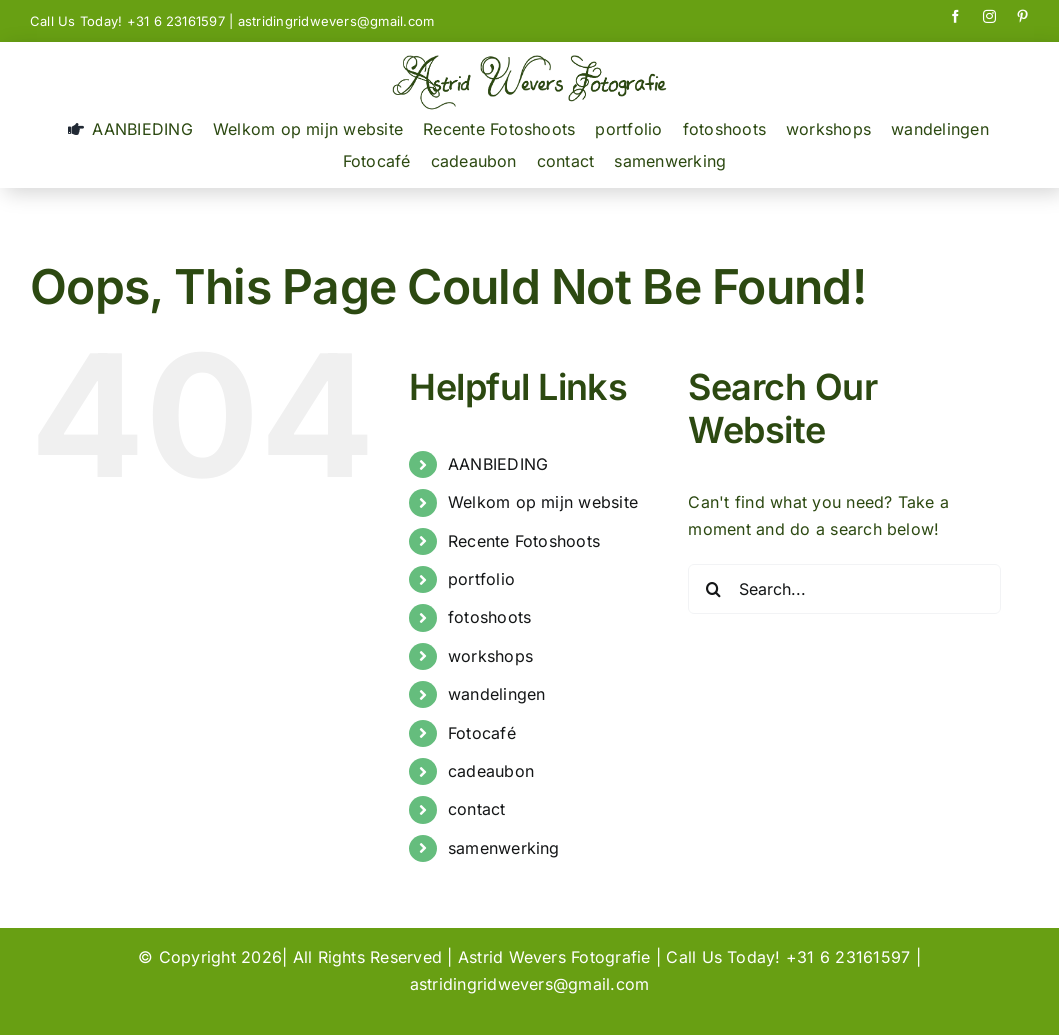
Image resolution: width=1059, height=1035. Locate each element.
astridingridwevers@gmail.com (336, 21)
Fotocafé (482, 733)
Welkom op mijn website (543, 502)
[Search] (713, 589)
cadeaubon (491, 771)
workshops (490, 656)
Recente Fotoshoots (524, 541)
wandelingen (497, 694)
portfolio (481, 579)
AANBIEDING (498, 464)
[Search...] (844, 589)
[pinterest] (1022, 16)
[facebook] (955, 16)
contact (477, 809)
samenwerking (504, 848)
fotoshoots (489, 617)
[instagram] (989, 16)
